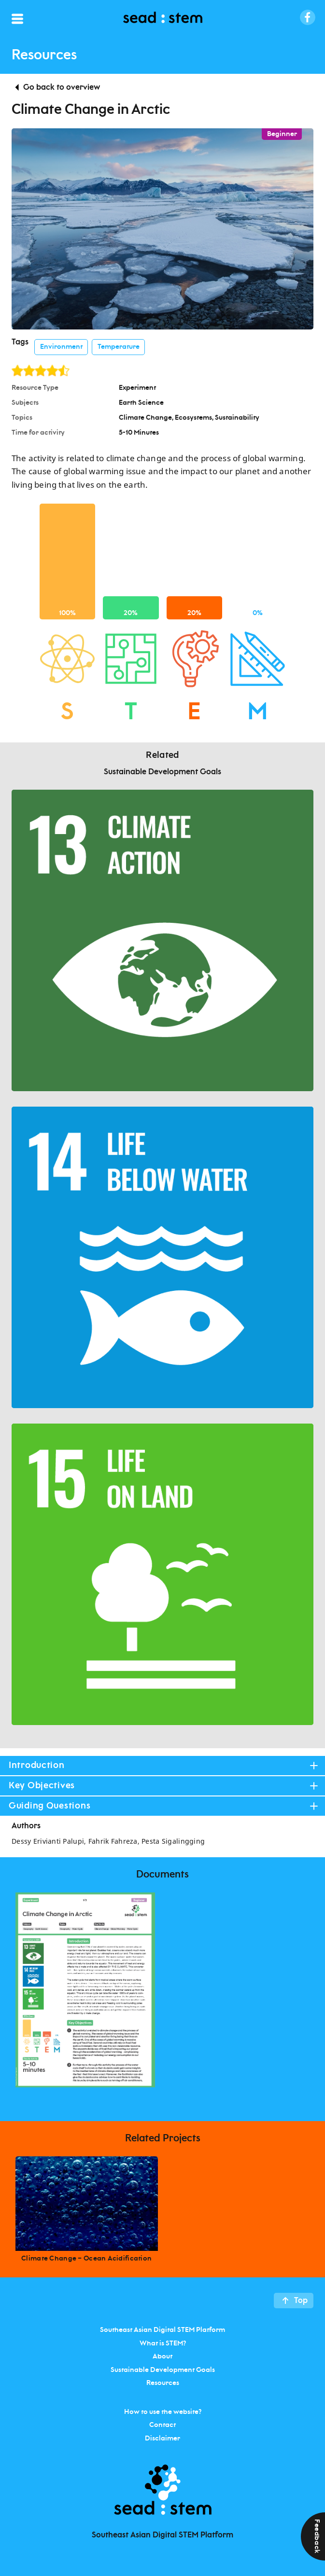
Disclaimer (162, 2438)
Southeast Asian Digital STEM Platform (162, 2330)
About (162, 2356)
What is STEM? (163, 2343)
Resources (162, 2383)
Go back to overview (61, 87)
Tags (20, 342)
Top (301, 2300)
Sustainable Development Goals (163, 2369)
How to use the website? (162, 2411)
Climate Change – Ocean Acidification (86, 2258)
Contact (162, 2425)
